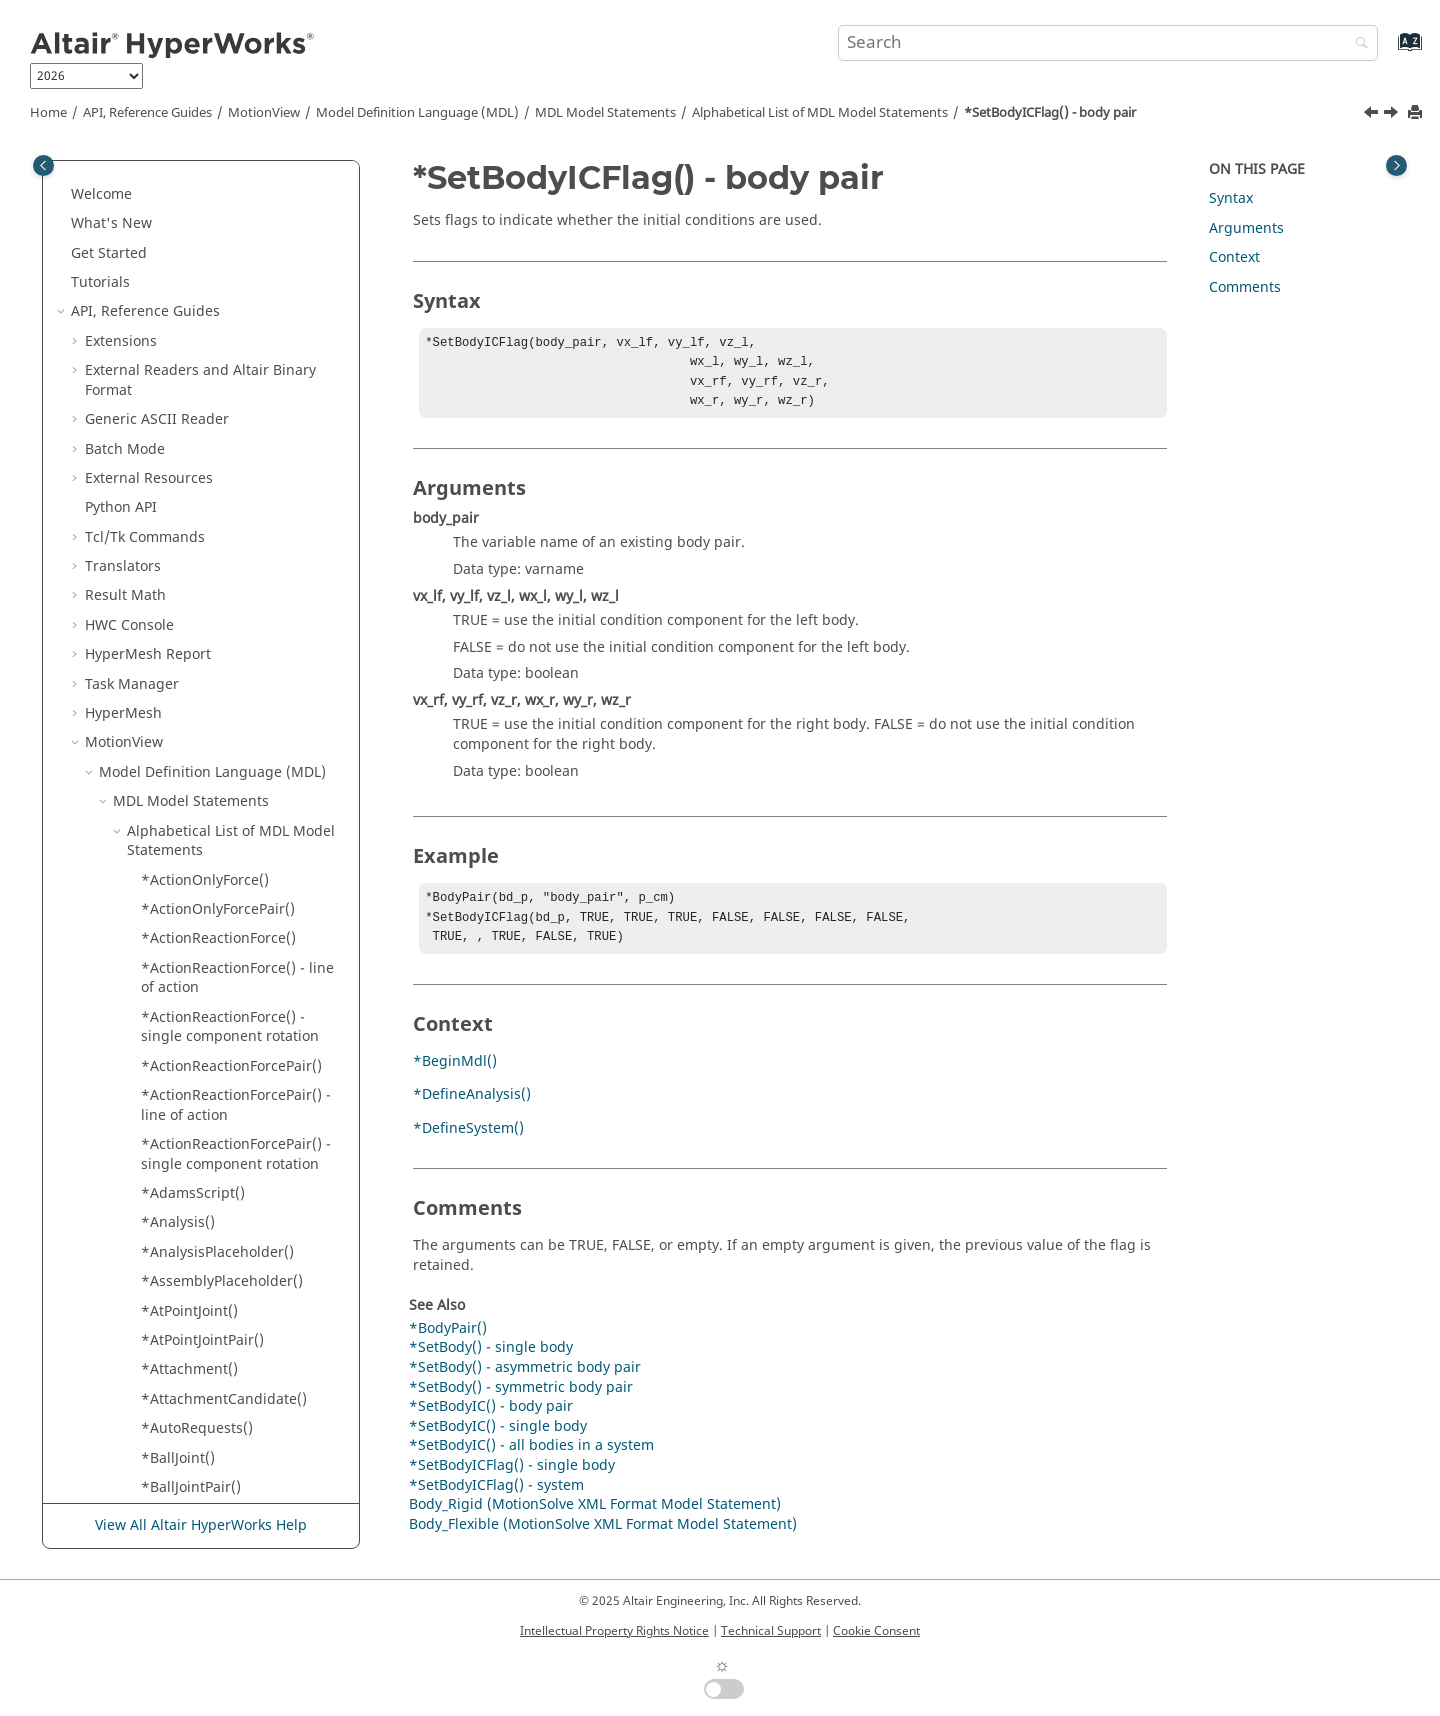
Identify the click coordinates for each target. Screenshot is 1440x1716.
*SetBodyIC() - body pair (223, 356)
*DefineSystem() (468, 1142)
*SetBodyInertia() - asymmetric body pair (214, 513)
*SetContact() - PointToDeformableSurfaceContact (244, 1326)
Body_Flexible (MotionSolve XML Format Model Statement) (603, 1538)
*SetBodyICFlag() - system (228, 474)
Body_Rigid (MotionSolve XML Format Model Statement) (595, 1518)
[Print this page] (1417, 113)
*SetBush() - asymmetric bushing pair (223, 689)
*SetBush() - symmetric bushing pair (219, 885)
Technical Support (771, 1631)
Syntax (1231, 198)
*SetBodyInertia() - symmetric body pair (241, 611)
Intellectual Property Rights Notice (614, 1631)
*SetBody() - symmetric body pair (237, 268)
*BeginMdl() (455, 1075)
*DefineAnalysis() (472, 1108)
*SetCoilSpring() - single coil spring (236, 1081)
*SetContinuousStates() (220, 1424)
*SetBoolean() (188, 650)
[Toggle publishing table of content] (43, 165)
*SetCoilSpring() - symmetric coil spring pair (237, 1179)
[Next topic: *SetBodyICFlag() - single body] (1393, 115)
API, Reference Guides (147, 113)
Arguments (1246, 228)
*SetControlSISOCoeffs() (222, 1453)
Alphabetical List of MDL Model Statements (820, 113)
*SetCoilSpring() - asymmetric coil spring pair (241, 964)
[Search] (1357, 44)
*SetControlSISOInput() (220, 1483)
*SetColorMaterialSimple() (229, 1277)
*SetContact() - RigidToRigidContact (209, 1385)
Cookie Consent (876, 1631)
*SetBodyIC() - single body (230, 385)
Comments (1245, 287)
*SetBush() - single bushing (235, 797)
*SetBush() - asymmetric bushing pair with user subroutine (223, 748)
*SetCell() (173, 924)
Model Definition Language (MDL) (417, 113)
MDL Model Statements (605, 113)
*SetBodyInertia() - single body (227, 562)
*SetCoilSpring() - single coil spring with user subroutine (236, 1130)
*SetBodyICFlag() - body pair (1050, 113)
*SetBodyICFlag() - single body (244, 444)
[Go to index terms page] (1388, 51)
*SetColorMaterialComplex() (235, 1218)
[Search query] (1108, 43)
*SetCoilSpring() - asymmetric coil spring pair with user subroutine (241, 1023)
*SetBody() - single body (223, 229)
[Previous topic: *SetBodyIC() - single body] (1373, 115)
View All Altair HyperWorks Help (201, 1526)
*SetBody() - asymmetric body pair (241, 190)
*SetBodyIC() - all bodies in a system (238, 317)
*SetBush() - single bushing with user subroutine (235, 836)
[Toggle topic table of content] (1396, 165)
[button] (133, 181)
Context (1234, 257)
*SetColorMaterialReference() (240, 1248)
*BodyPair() (448, 1342)
